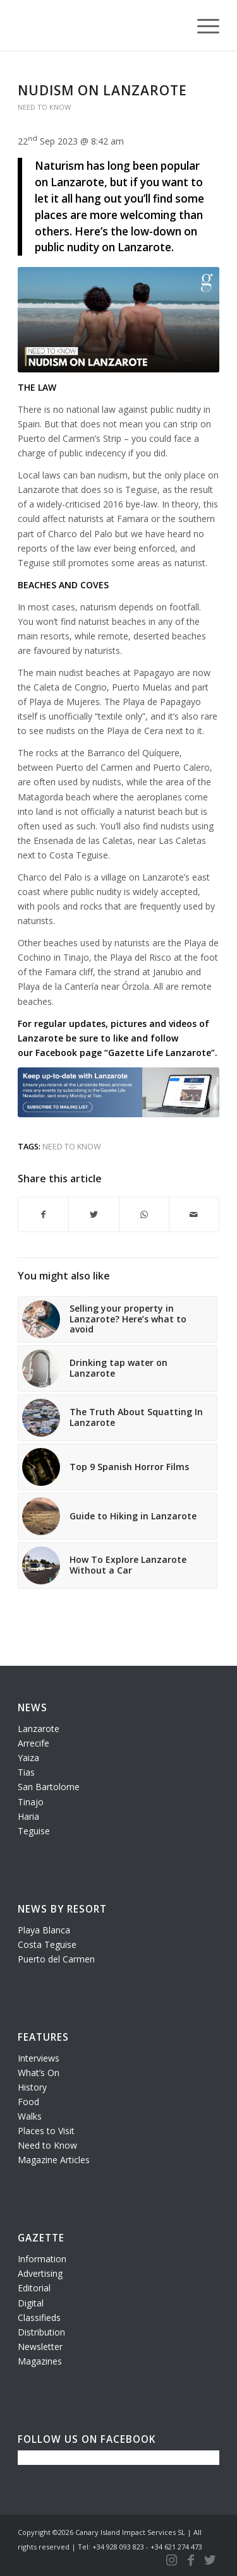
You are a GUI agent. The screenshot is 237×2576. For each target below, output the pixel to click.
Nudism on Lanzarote (102, 90)
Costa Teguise (47, 1944)
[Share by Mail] (194, 1214)
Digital (31, 2303)
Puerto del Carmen (56, 1959)
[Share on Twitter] (93, 1214)
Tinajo (31, 1802)
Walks (30, 2116)
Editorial (34, 2288)
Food (28, 2102)
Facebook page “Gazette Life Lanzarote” (125, 1053)
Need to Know (47, 2145)
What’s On (38, 2073)
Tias (26, 1772)
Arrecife (33, 1743)
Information (42, 2259)
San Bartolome (49, 1787)
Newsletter (40, 2347)
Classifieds (39, 2318)
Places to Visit (46, 2131)
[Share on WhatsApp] (144, 1214)
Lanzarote (38, 1729)
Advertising (40, 2273)
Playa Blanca (44, 1930)
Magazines (40, 2361)
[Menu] (202, 25)
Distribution (41, 2332)
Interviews (38, 2058)
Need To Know (44, 107)
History (32, 2087)
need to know (71, 1146)
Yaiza (28, 1758)
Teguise (34, 1831)
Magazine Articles (54, 2160)
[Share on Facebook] (43, 1214)
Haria (28, 1816)
